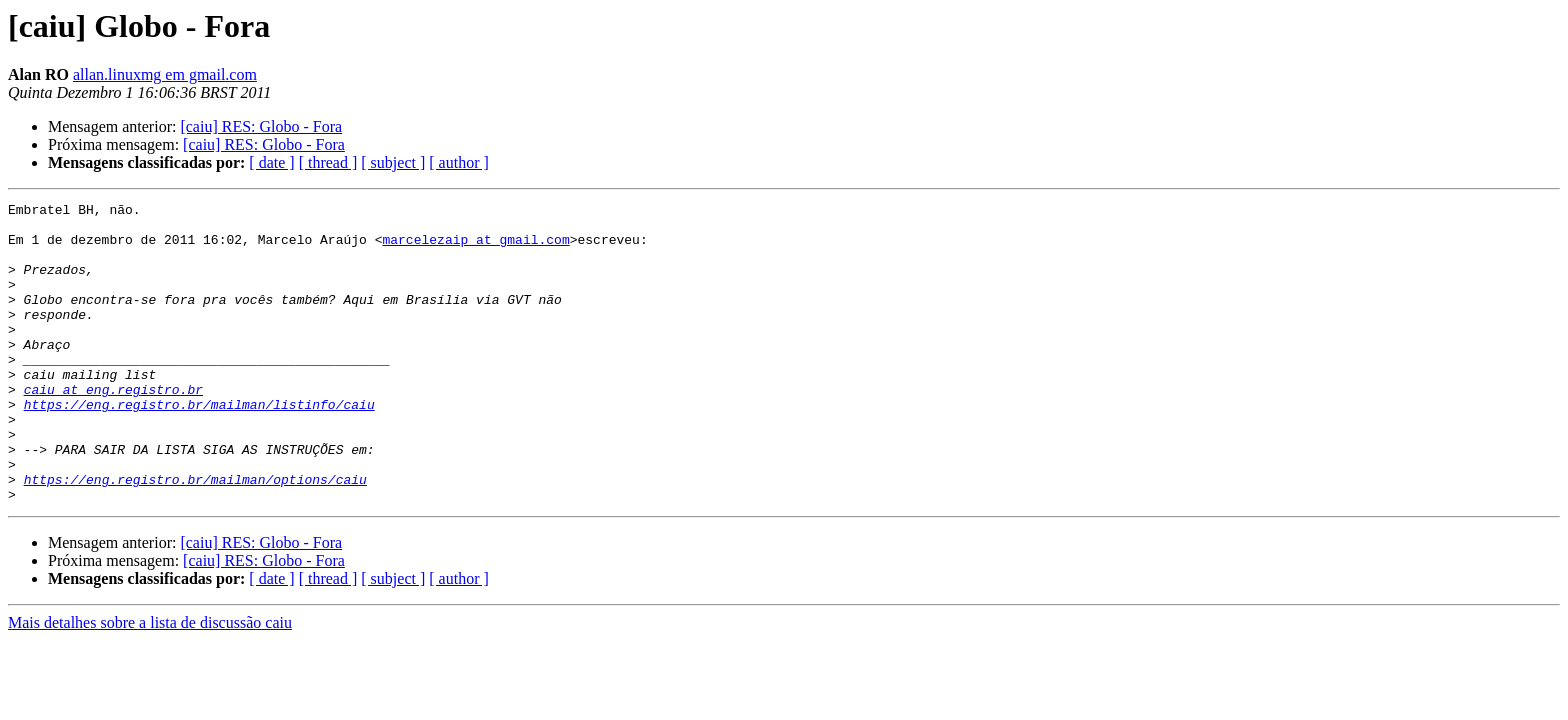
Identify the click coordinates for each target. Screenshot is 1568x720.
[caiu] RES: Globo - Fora (261, 126)
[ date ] (271, 162)
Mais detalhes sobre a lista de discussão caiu (150, 682)
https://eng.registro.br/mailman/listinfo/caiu (199, 446)
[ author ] (459, 162)
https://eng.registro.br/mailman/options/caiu (195, 536)
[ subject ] (393, 162)
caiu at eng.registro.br (113, 428)
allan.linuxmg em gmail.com (165, 74)
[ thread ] (328, 162)
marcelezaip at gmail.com (475, 248)
